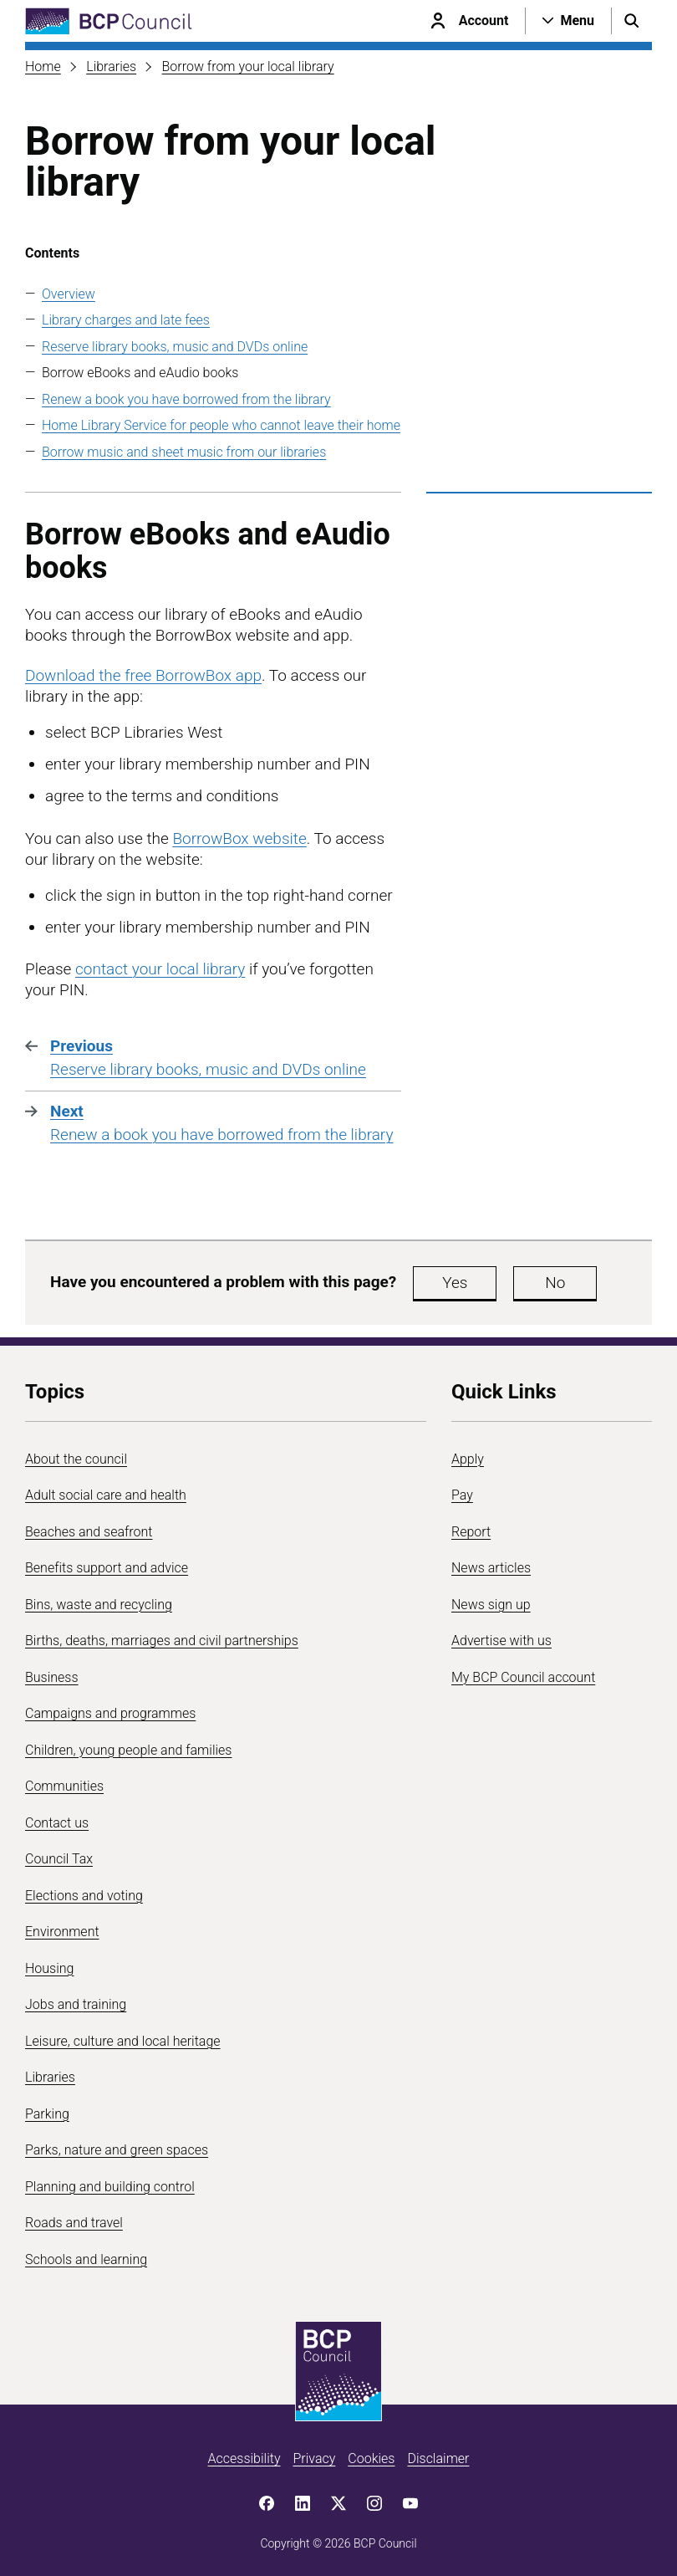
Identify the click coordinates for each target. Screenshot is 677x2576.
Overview (68, 294)
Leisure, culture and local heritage (123, 2041)
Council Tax (59, 1859)
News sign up (491, 1605)
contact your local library (160, 969)
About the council (76, 1459)
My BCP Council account (523, 1677)
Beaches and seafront (89, 1532)
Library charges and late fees (126, 320)
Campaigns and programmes (110, 1713)
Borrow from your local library (248, 66)
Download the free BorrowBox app (143, 675)
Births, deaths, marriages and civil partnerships (161, 1640)
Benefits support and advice (106, 1568)
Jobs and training (75, 2004)
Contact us (57, 1823)
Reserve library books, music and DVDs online (175, 347)
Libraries (111, 66)
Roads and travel (74, 2223)
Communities (64, 1786)
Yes (454, 1282)
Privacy (314, 2458)
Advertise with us (501, 1640)
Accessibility (244, 2458)
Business (52, 1677)
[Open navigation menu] (568, 21)
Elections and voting (84, 1896)
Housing (49, 1968)
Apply (467, 1459)
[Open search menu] (632, 21)
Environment (62, 1932)
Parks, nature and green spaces (116, 2150)
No (555, 1282)
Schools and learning (86, 2259)
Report (471, 1532)
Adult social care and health (105, 1495)
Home (43, 66)
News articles (491, 1568)
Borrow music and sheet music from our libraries (184, 452)
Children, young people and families (128, 1750)
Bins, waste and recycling (98, 1605)
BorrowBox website (239, 838)
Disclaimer (438, 2458)
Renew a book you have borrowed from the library (186, 399)
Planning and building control (110, 2187)
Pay (462, 1495)
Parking (47, 2114)
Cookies (371, 2458)
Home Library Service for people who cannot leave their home (221, 425)
